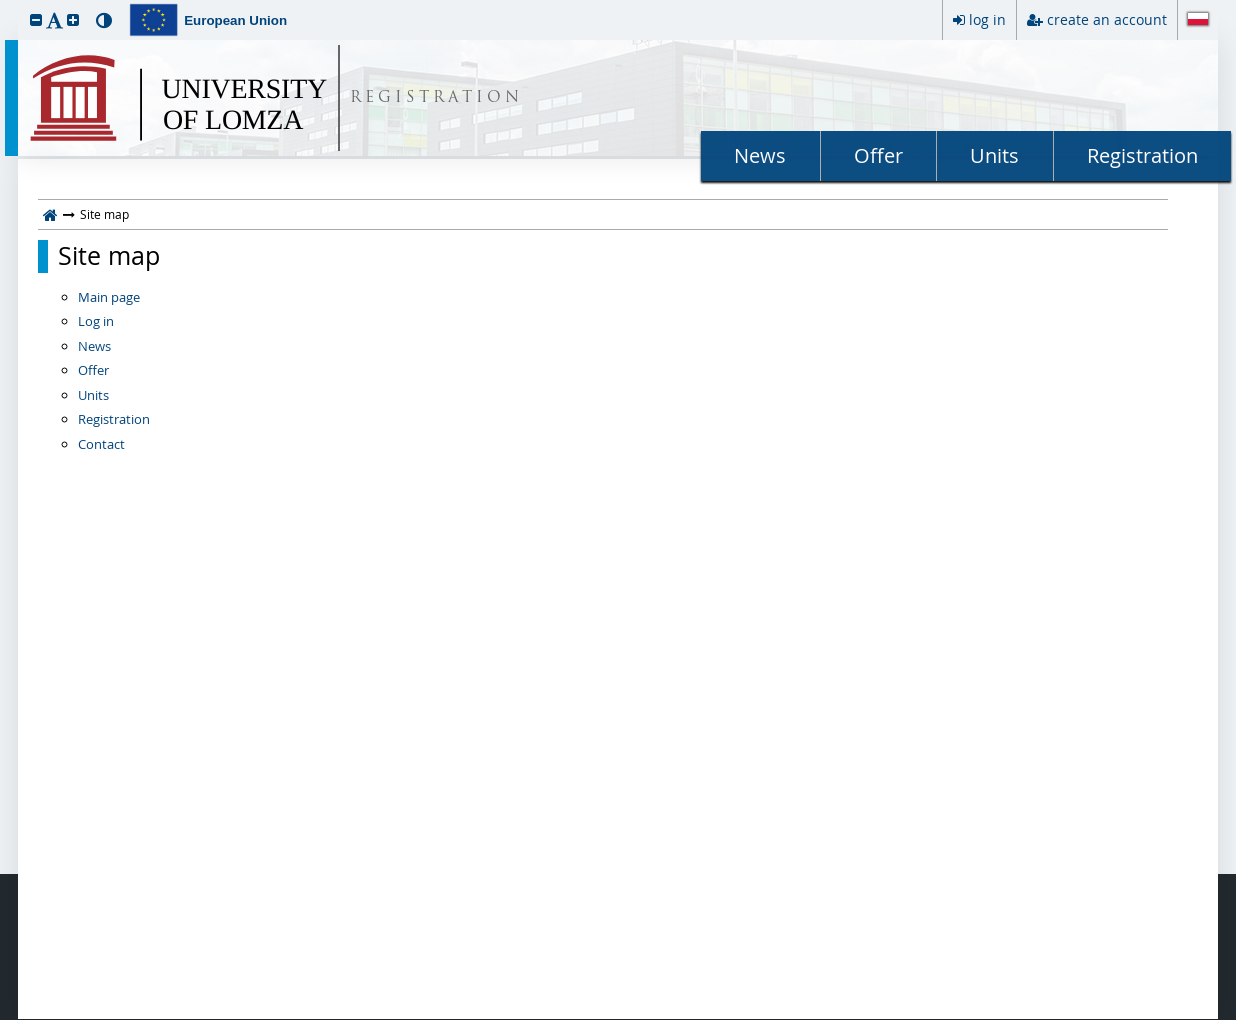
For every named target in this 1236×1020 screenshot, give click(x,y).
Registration (1142, 155)
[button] (36, 19)
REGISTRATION (436, 98)
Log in (96, 321)
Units (994, 155)
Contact (101, 444)
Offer (878, 155)
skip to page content (5, 5)
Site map (109, 256)
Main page (109, 297)
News (760, 155)
